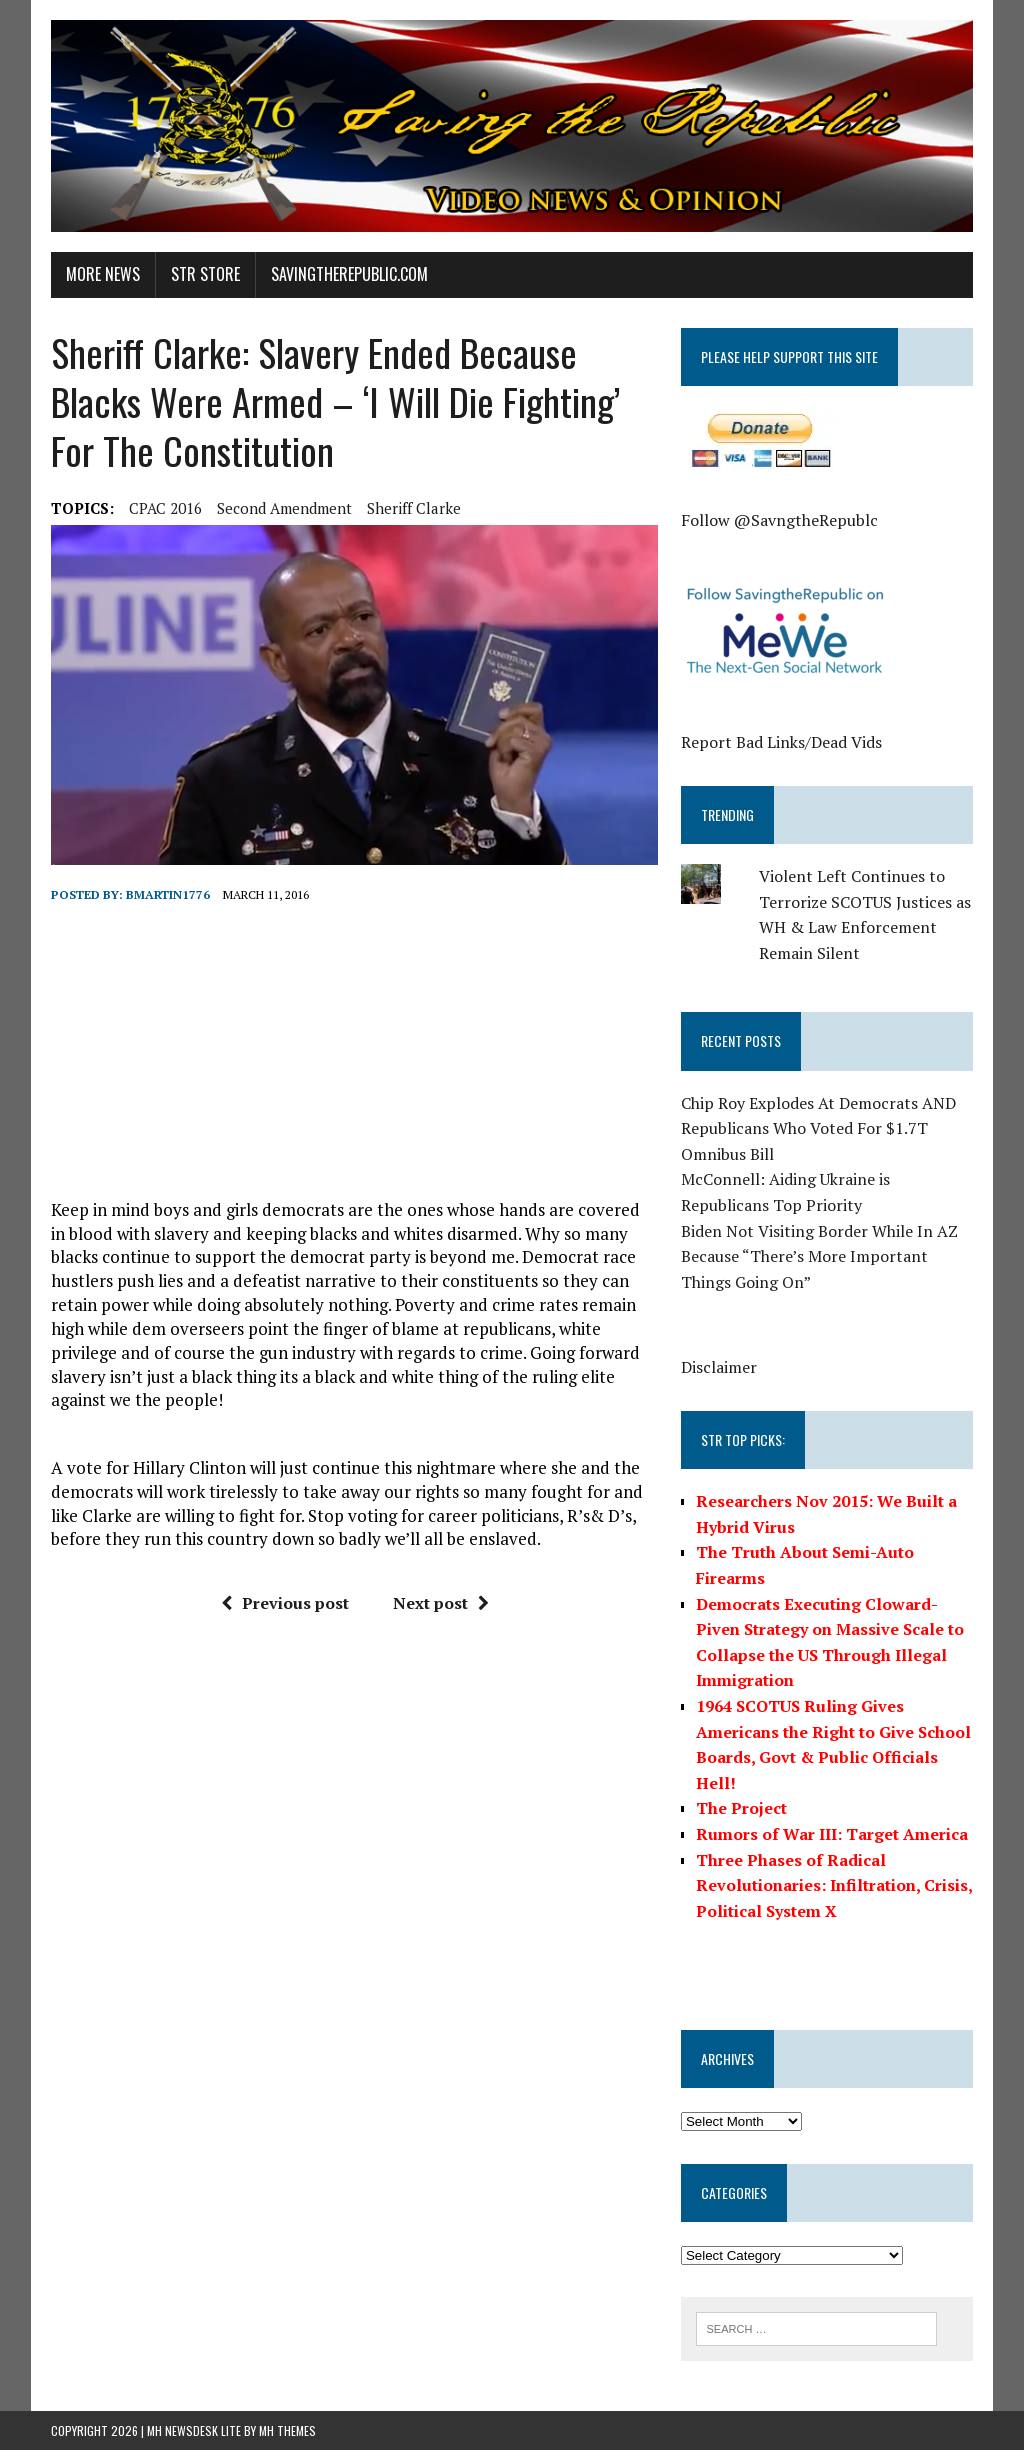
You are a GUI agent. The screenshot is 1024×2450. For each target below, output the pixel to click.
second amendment (284, 508)
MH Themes (287, 2430)
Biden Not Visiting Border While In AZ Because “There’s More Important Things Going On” (819, 1256)
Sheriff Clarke (414, 508)
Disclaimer (719, 1367)
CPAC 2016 (165, 508)
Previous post (285, 1603)
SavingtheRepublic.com (349, 274)
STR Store (205, 274)
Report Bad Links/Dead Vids (781, 742)
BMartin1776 (168, 894)
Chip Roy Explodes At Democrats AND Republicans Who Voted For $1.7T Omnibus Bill (818, 1128)
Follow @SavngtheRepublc (779, 520)
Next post (441, 1603)
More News (103, 274)
